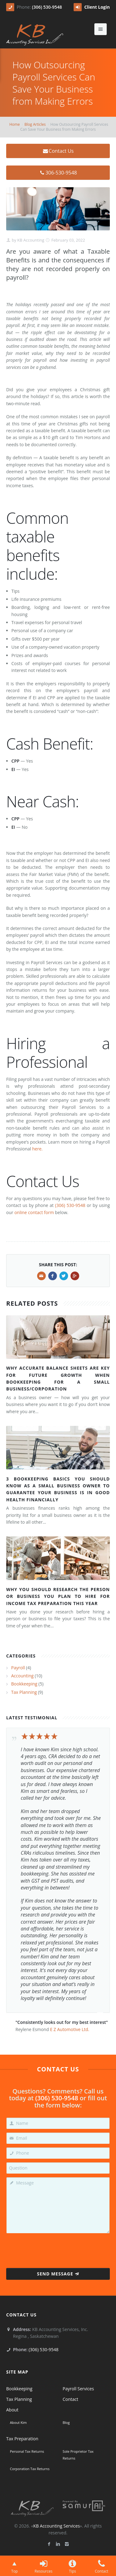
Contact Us (58, 150)
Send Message (58, 2274)
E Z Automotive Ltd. (69, 2029)
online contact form (34, 1212)
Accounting (22, 1676)
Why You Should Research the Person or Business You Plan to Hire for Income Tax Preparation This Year (58, 1596)
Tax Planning (24, 1692)
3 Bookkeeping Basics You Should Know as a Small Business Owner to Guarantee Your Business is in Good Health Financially (58, 1489)
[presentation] (58, 2249)
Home (14, 124)
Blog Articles (35, 124)
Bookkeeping (24, 1684)
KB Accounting (30, 240)
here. (37, 1149)
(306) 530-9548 (47, 7)
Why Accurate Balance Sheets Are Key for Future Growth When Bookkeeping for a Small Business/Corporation (58, 1378)
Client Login (92, 7)
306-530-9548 (58, 172)
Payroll (18, 1668)
